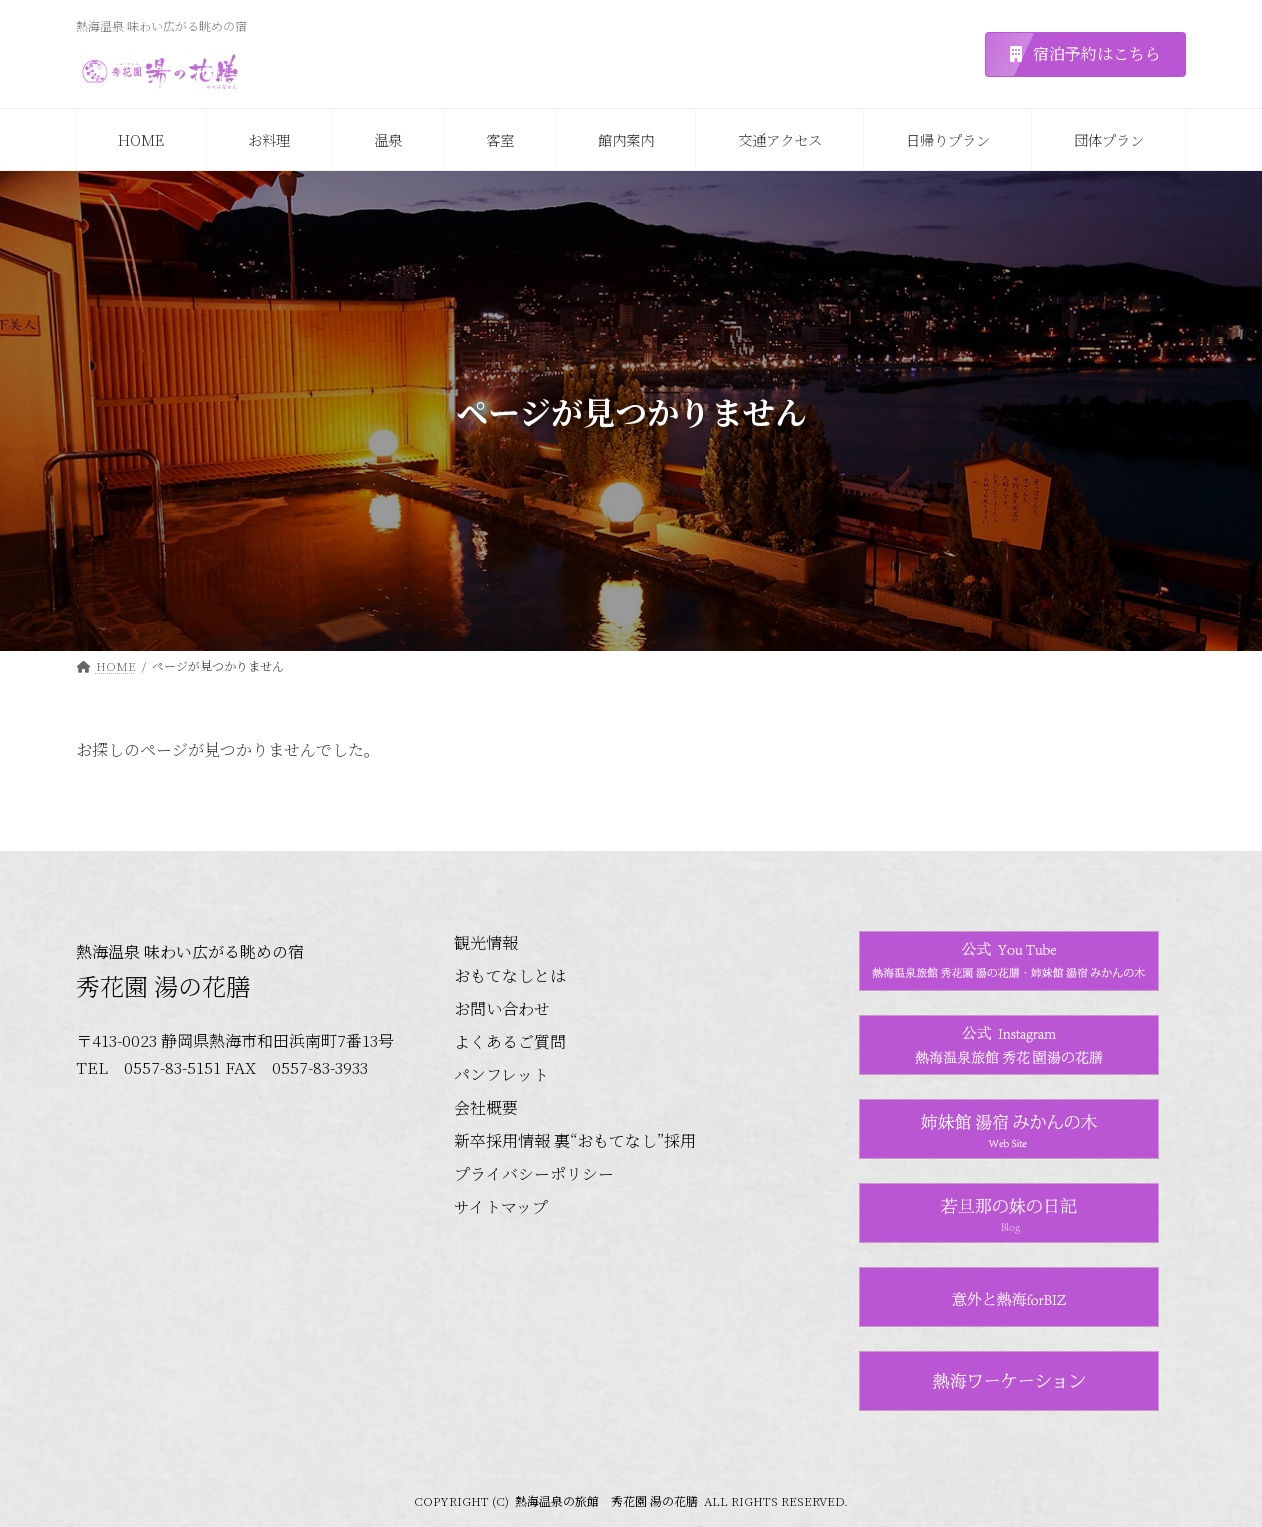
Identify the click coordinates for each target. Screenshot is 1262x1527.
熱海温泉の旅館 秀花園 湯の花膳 (606, 1500)
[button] (1085, 54)
